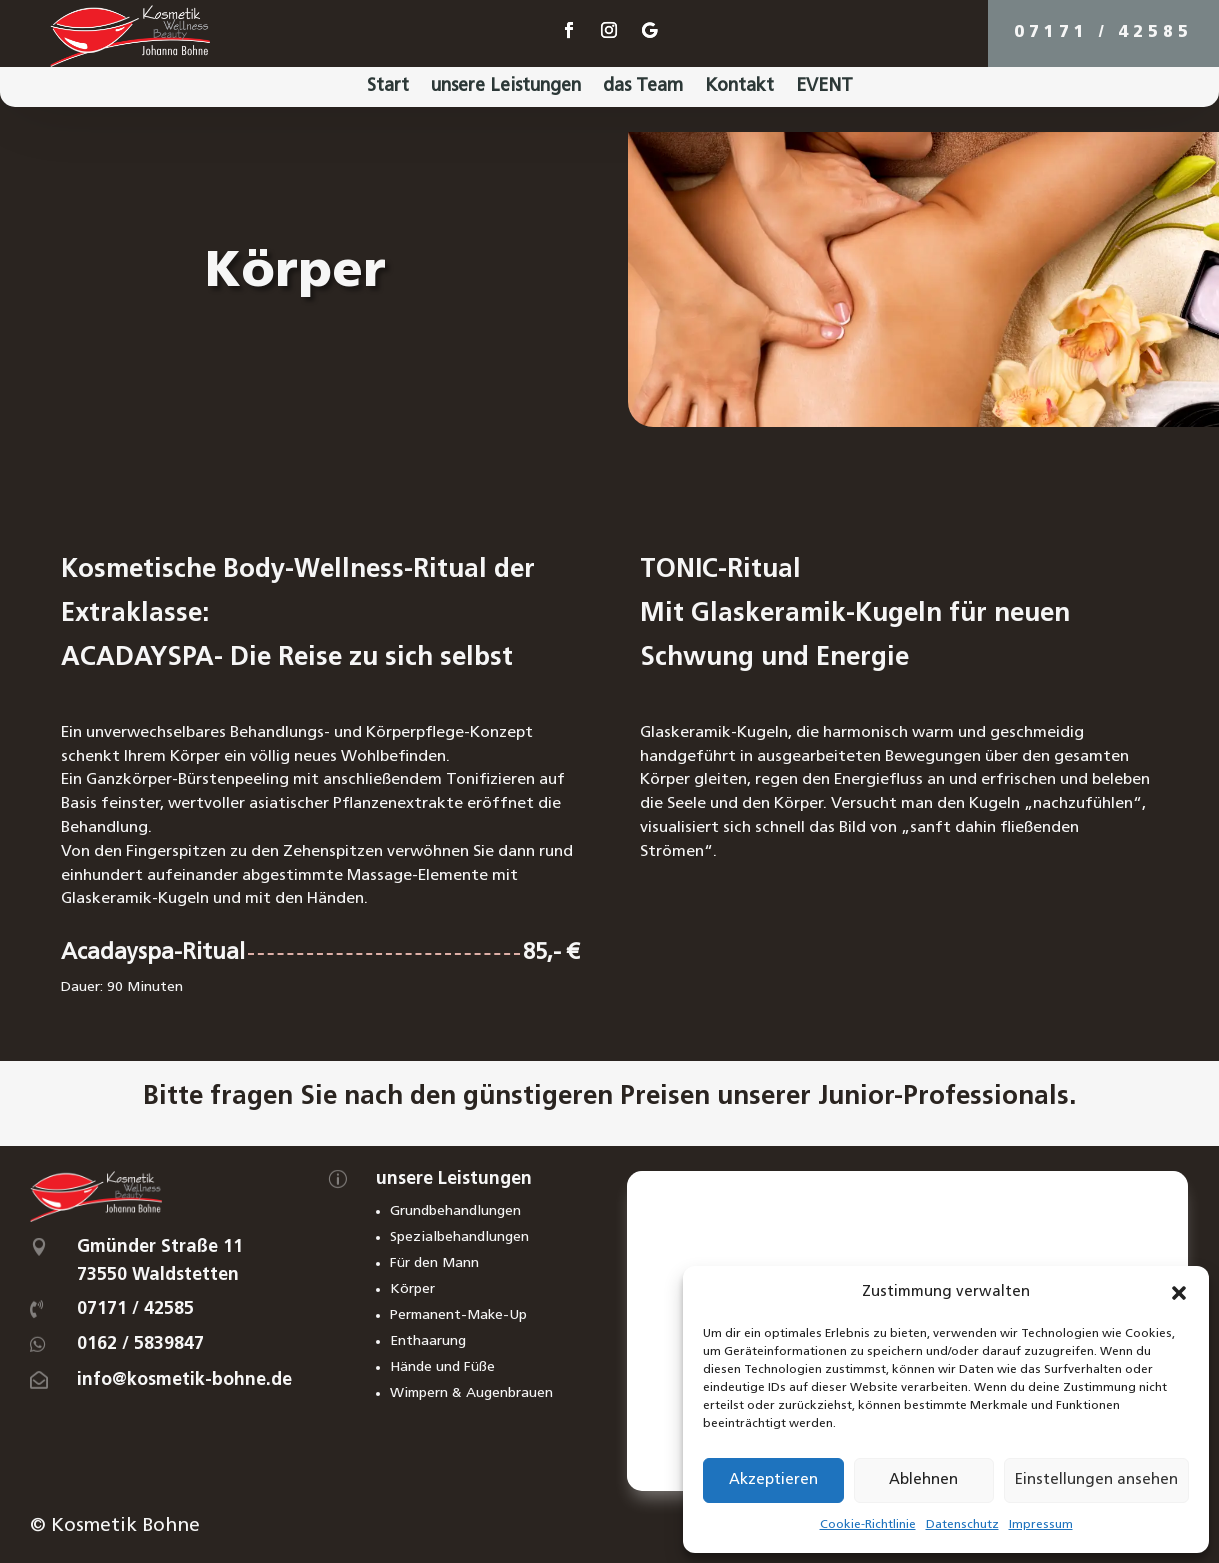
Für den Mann (434, 1263)
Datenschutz (962, 1525)
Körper (412, 1289)
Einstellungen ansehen (1096, 1480)
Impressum (1041, 1525)
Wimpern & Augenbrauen (471, 1393)
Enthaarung (428, 1341)
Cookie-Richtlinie (868, 1525)
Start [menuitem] (388, 88)
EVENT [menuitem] (824, 88)
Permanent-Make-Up (458, 1315)
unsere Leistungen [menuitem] (506, 88)
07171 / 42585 (1103, 33)
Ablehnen (923, 1480)
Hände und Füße (442, 1367)
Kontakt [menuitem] (739, 88)
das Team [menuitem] (643, 88)
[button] (1179, 1293)
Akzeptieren (773, 1480)
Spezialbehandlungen (459, 1237)
